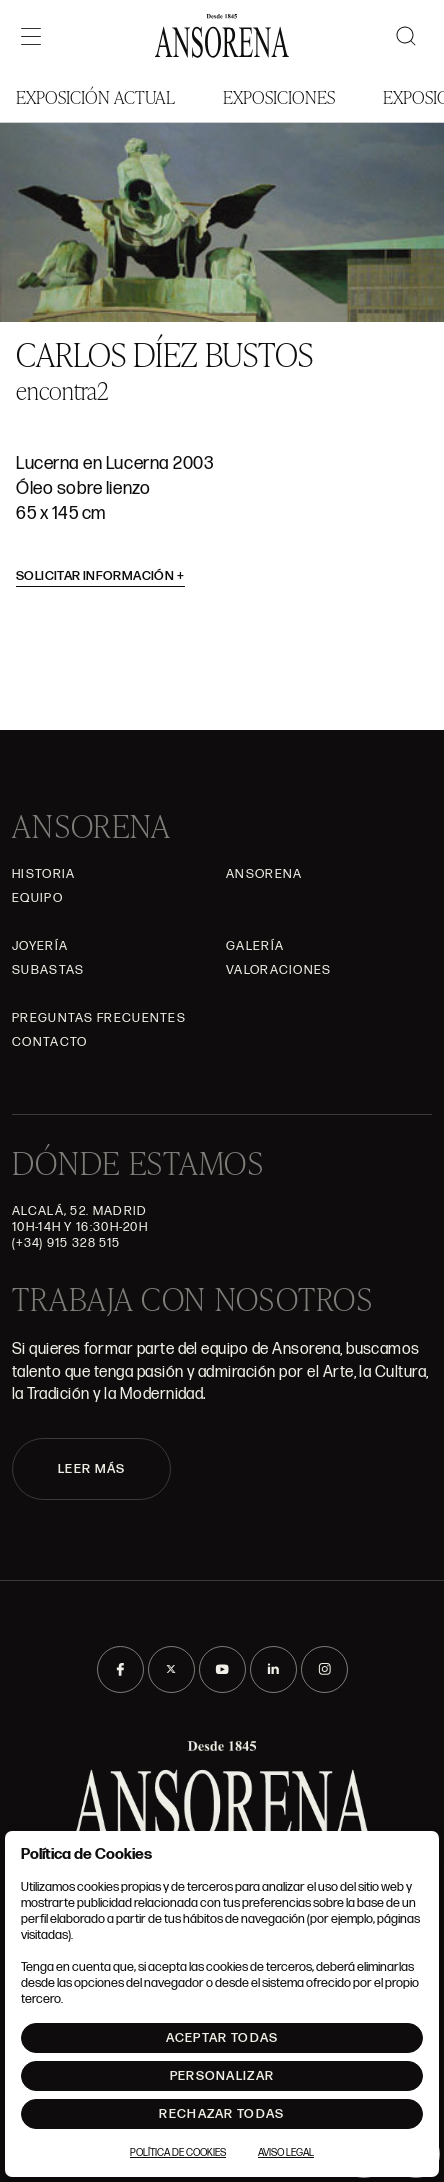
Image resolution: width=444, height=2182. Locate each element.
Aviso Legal (286, 2153)
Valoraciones (279, 970)
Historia (43, 874)
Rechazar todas (221, 2114)
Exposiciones (279, 96)
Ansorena (264, 874)
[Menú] (31, 36)
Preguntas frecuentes (99, 1018)
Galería (255, 946)
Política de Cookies (178, 2153)
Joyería (40, 946)
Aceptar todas (222, 2038)
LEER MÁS (91, 1469)
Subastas (48, 970)
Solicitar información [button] (100, 576)
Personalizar (222, 2076)
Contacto (49, 1042)
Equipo (37, 898)
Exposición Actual (95, 96)
